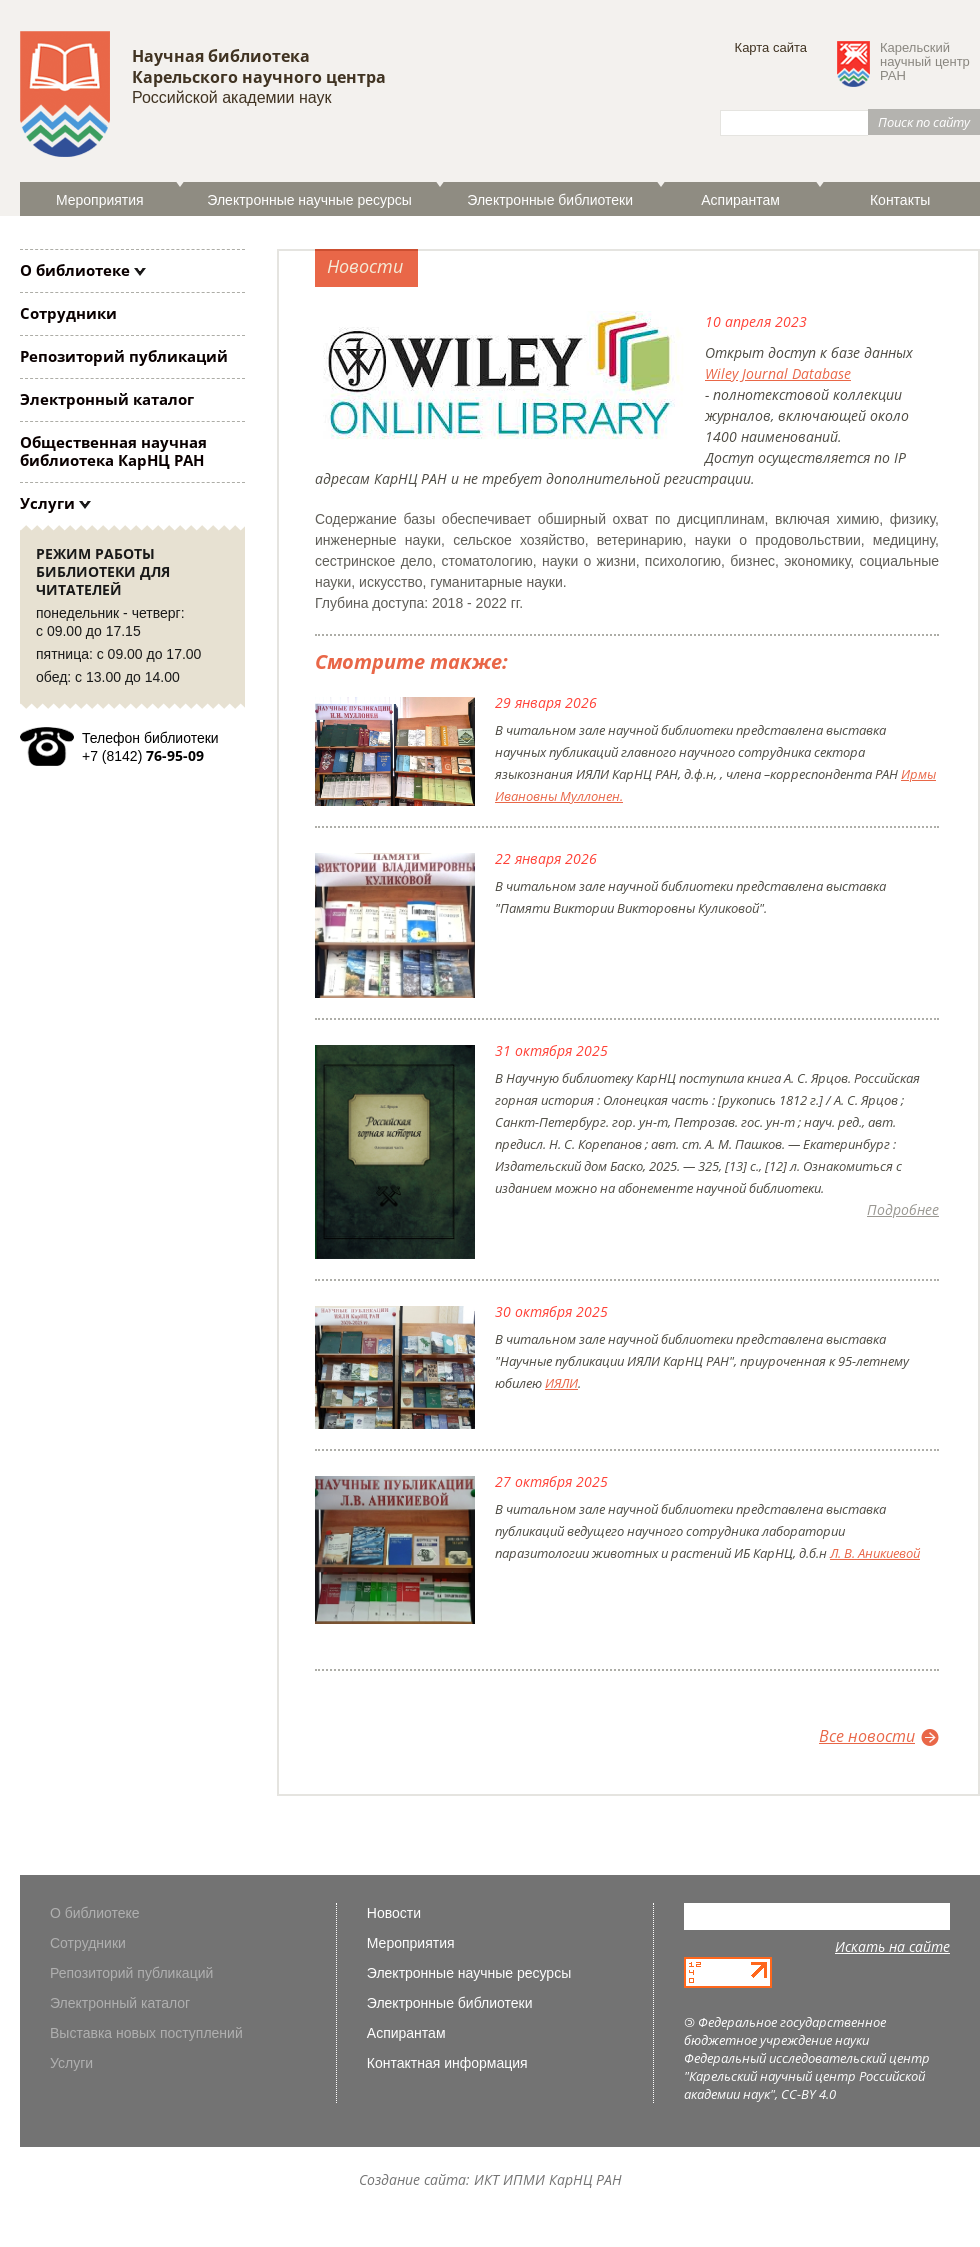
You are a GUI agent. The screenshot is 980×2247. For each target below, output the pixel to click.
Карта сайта (771, 47)
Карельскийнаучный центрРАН (925, 62)
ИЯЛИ (561, 1383)
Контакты (900, 200)
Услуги (47, 503)
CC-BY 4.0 (808, 2094)
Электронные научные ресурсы (309, 200)
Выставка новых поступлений (146, 2033)
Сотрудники (68, 313)
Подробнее (903, 1209)
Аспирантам (740, 200)
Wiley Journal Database (778, 373)
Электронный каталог (107, 399)
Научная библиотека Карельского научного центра (259, 66)
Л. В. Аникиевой (875, 1553)
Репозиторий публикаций (124, 356)
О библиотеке (75, 270)
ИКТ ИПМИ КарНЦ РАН (548, 2179)
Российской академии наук (231, 97)
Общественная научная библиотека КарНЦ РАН (113, 451)
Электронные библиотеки (550, 200)
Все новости (867, 1736)
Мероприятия (100, 200)
